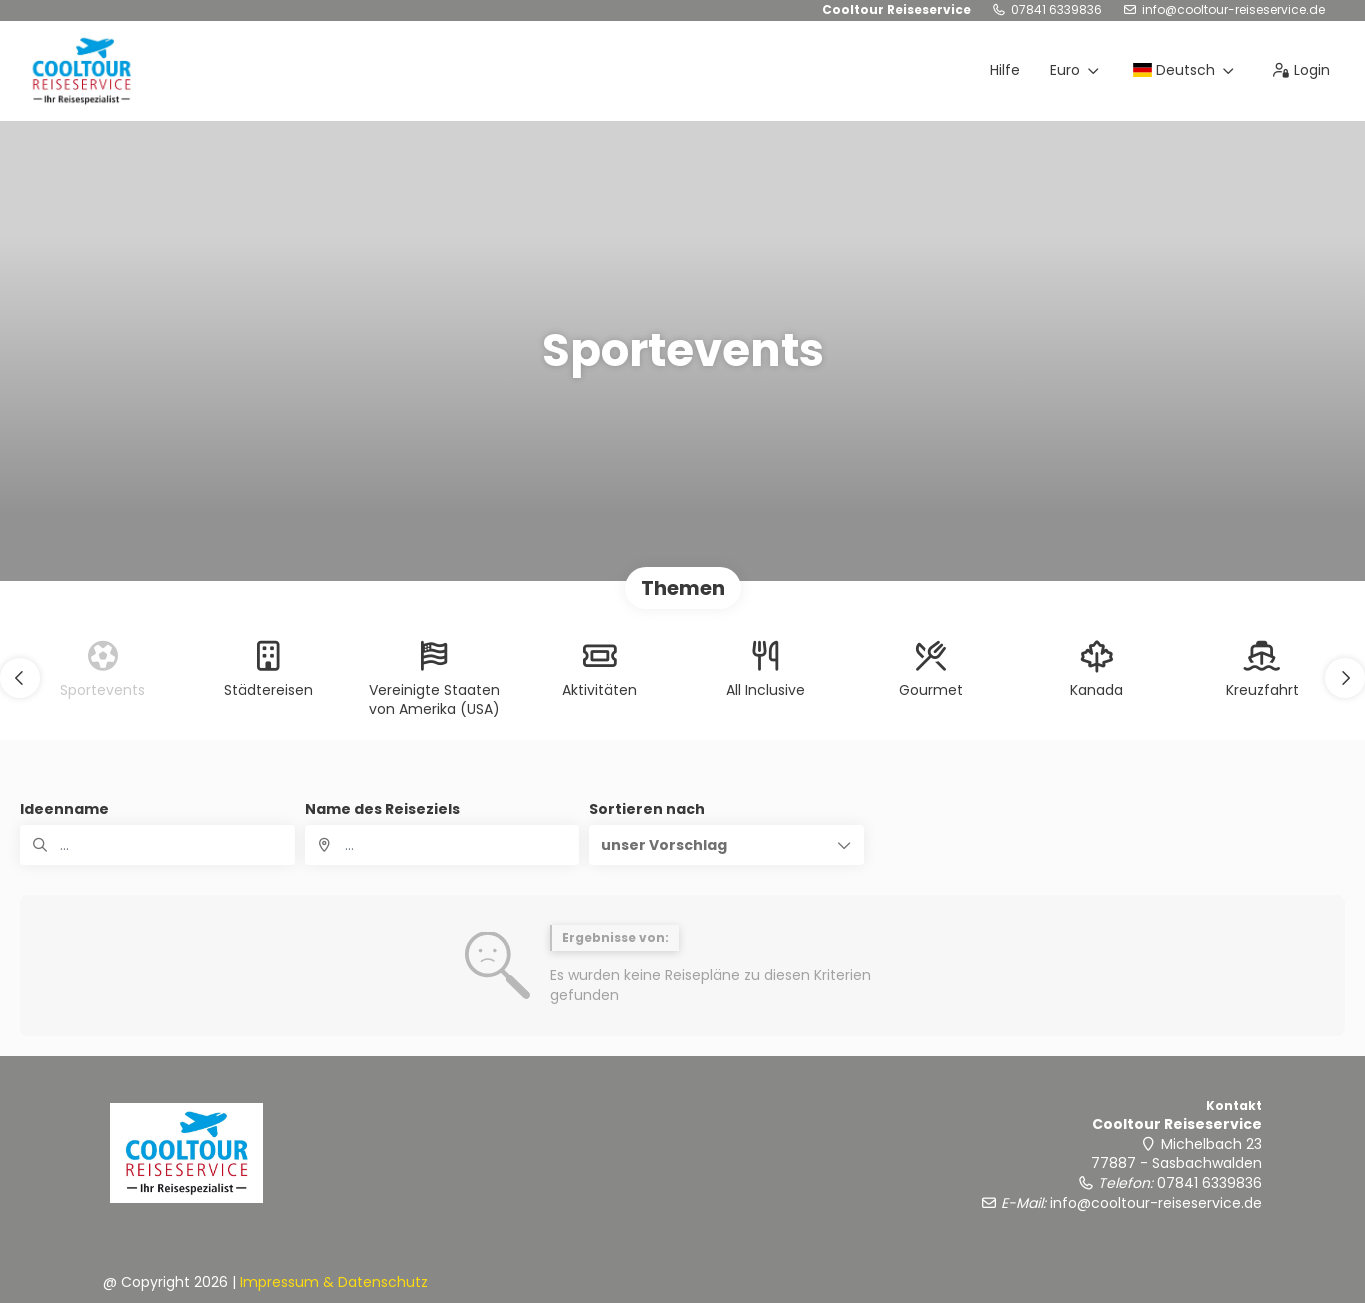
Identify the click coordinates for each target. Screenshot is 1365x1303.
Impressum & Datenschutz (334, 1282)
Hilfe (1005, 70)
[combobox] (442, 845)
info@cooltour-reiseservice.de (1233, 10)
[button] (20, 678)
